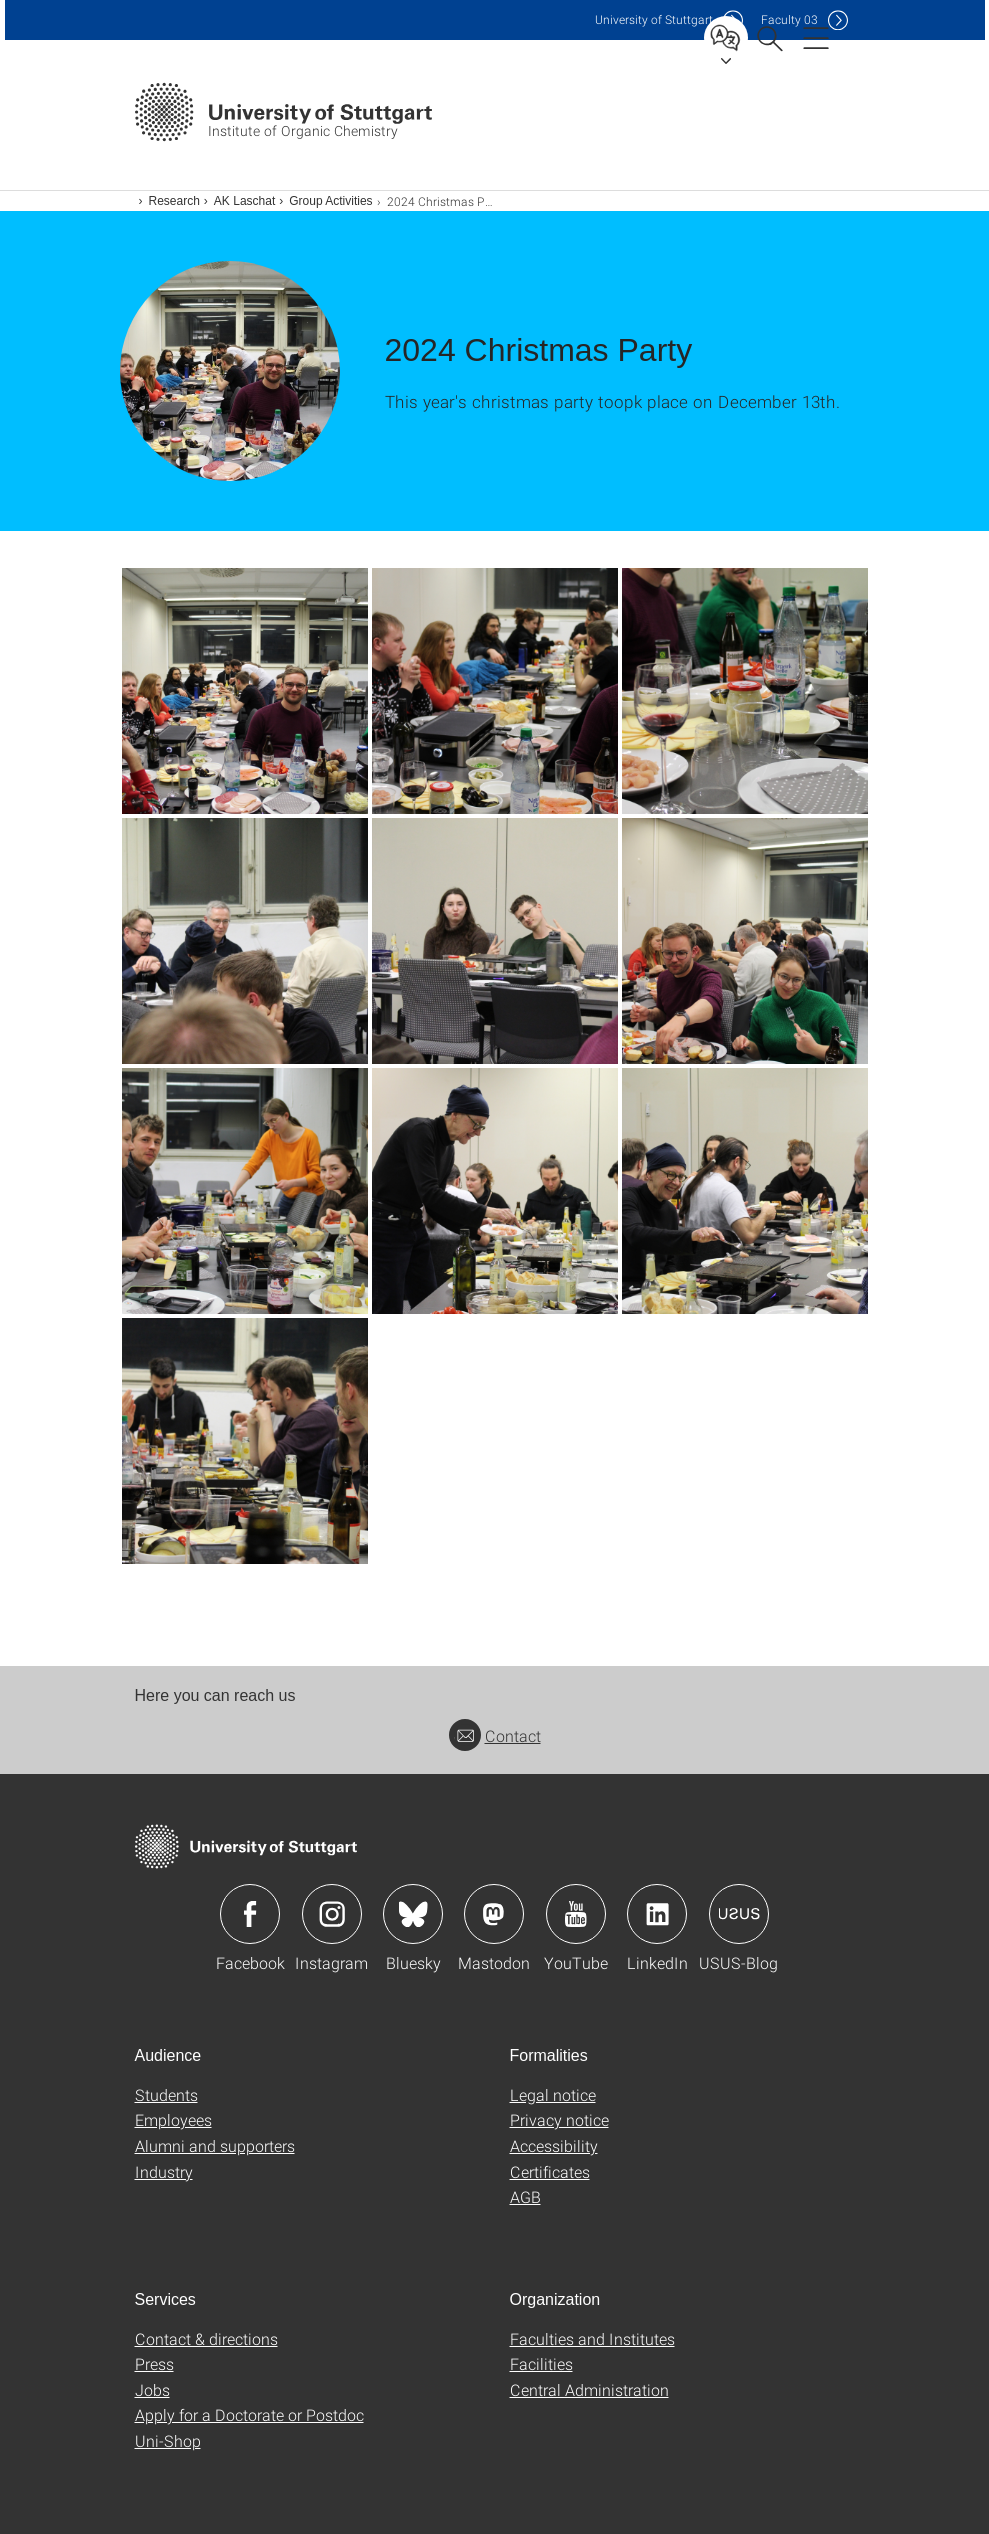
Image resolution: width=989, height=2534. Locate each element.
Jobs (152, 2389)
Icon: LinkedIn (657, 1914)
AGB (525, 2196)
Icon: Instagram (332, 1914)
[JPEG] (245, 691)
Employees (173, 2119)
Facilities (541, 2363)
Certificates (550, 2171)
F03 (789, 19)
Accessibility (554, 2145)
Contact (495, 1735)
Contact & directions (206, 2338)
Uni (654, 19)
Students (166, 2094)
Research (174, 201)
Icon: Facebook (250, 1914)
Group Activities (330, 201)
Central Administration (589, 2389)
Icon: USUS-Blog (739, 1914)
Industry (164, 2171)
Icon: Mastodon (494, 1914)
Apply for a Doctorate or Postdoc (249, 2414)
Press (154, 2363)
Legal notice (553, 2094)
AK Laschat (244, 201)
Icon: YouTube (576, 1914)
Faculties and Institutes (592, 2338)
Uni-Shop (168, 2440)
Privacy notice (559, 2119)
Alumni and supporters (215, 2145)
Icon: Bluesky (413, 1914)
